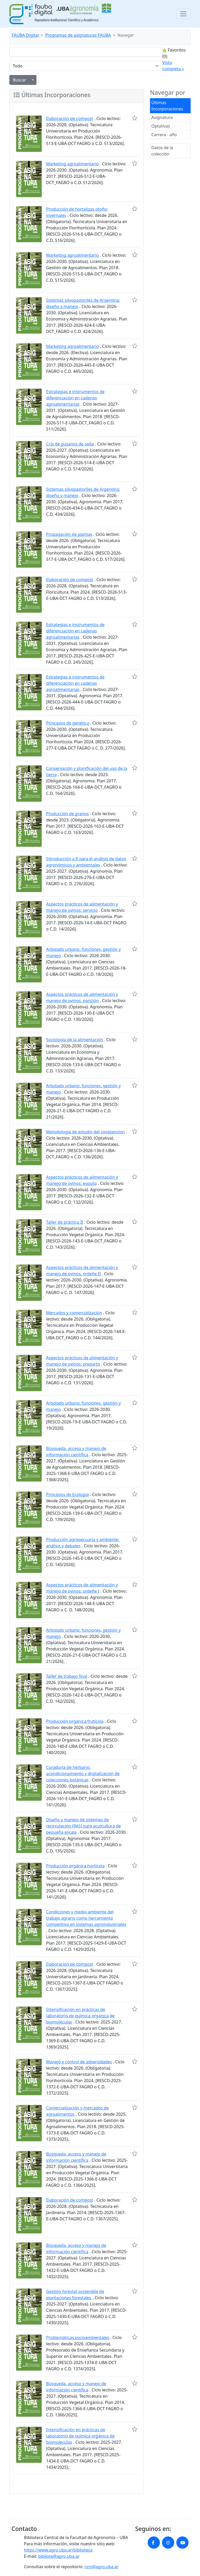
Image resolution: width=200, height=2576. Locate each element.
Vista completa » (173, 66)
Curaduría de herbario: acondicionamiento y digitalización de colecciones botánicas (83, 1773)
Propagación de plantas (69, 534)
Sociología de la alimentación (74, 1039)
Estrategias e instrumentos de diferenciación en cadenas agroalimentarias (75, 398)
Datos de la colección (162, 151)
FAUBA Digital (25, 35)
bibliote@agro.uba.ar (59, 2556)
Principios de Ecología (67, 1494)
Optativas (160, 126)
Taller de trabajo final (66, 1676)
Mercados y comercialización (74, 1313)
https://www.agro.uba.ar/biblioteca (58, 2550)
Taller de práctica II (64, 1222)
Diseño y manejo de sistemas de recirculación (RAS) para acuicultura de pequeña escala (83, 1826)
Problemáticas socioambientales (77, 2337)
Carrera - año (164, 134)
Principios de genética (67, 723)
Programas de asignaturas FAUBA (78, 35)
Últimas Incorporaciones (167, 106)
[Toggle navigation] (183, 14)
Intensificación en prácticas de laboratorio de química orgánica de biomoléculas (80, 2016)
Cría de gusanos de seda (70, 444)
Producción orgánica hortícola (75, 1866)
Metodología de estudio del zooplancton (85, 1132)
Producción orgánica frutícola (75, 1721)
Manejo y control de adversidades (79, 2062)
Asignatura (162, 117)
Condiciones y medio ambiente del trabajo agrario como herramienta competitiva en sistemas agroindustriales (86, 1918)
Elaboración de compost (69, 118)
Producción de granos (67, 813)
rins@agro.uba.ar (101, 2566)
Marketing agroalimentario (72, 164)
